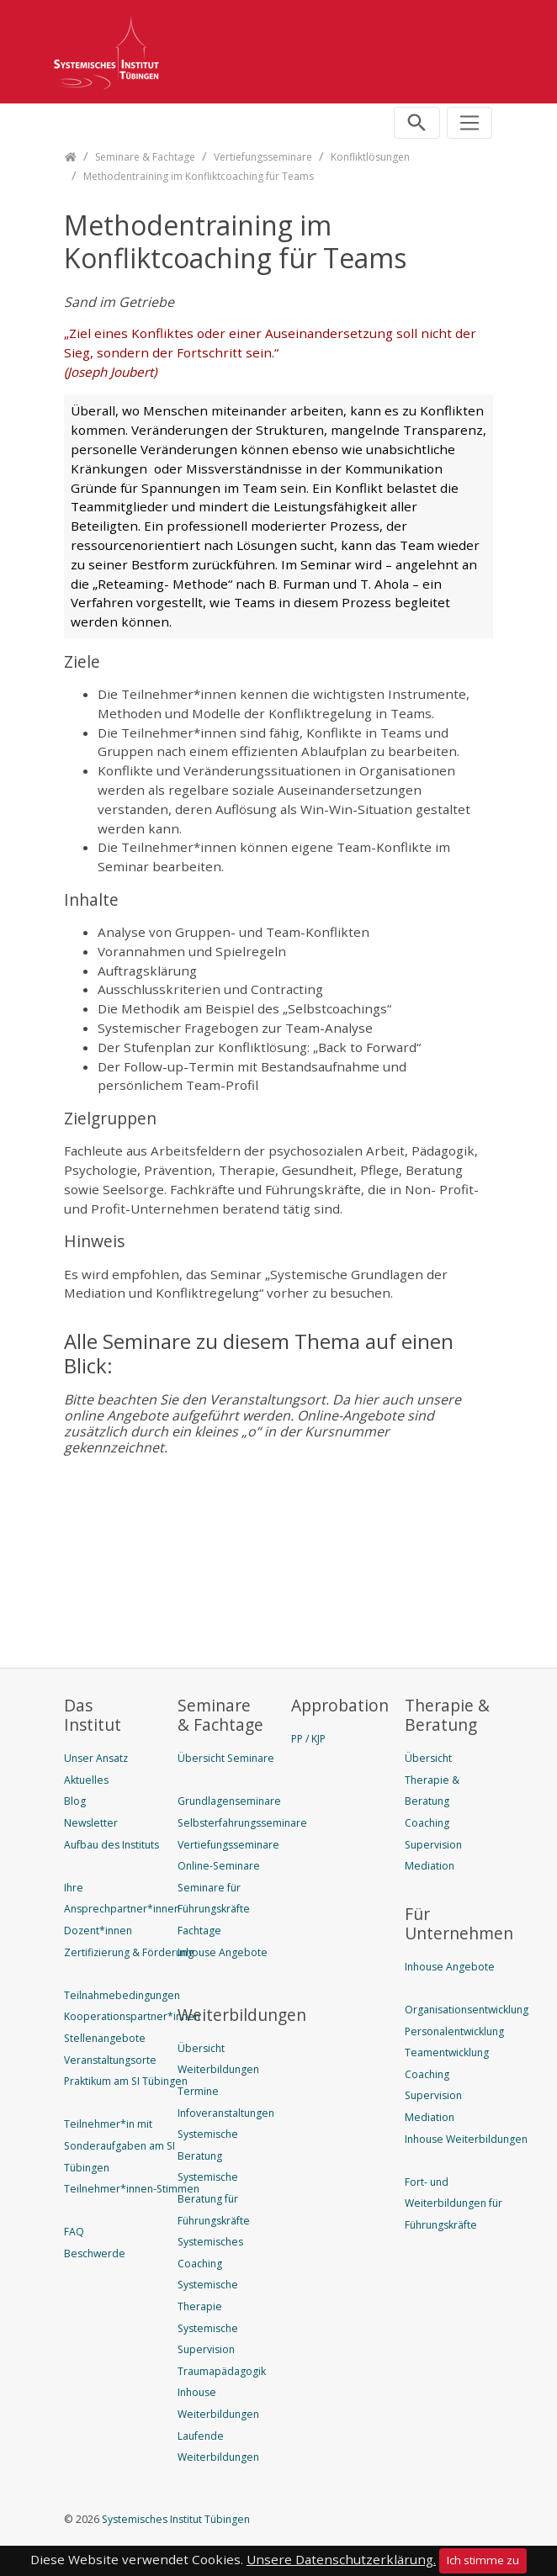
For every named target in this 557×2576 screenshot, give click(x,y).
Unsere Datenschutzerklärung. (341, 2559)
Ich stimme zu (483, 2560)
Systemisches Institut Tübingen (174, 2519)
